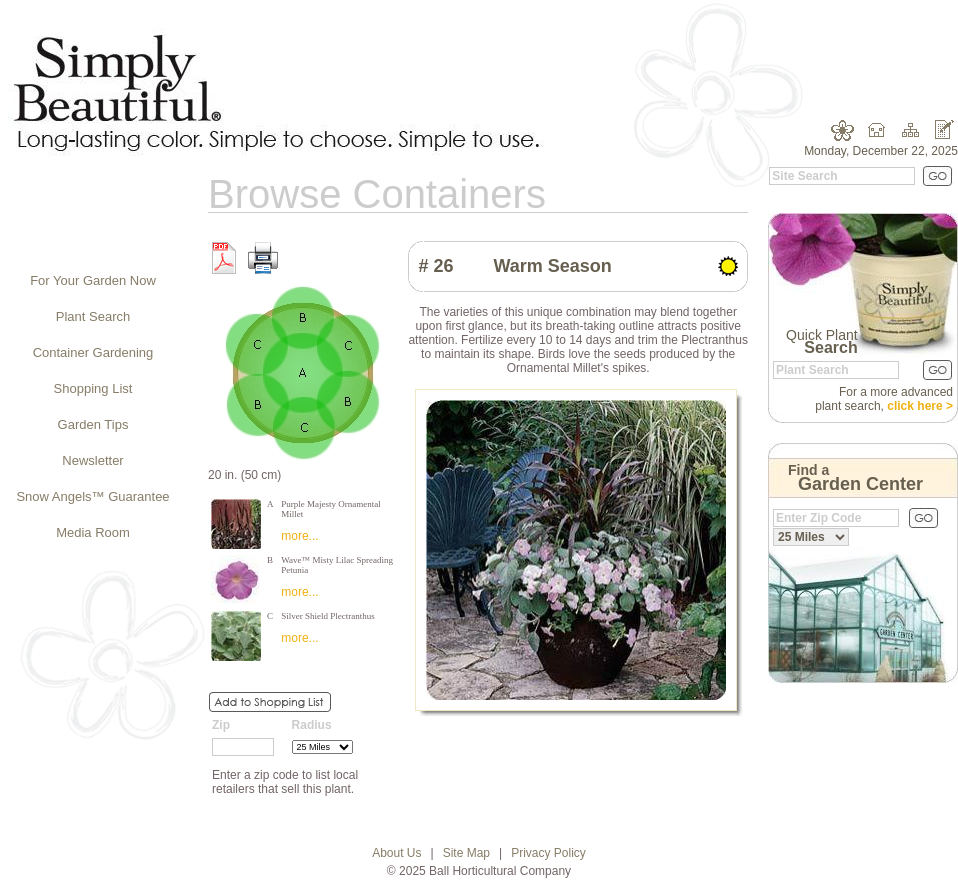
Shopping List (93, 388)
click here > (920, 406)
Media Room (93, 532)
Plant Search (93, 316)
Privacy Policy (548, 853)
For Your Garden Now (93, 280)
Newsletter (92, 460)
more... (299, 536)
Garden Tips (93, 424)
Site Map (466, 853)
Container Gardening (93, 352)
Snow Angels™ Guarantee (92, 496)
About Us (396, 853)
